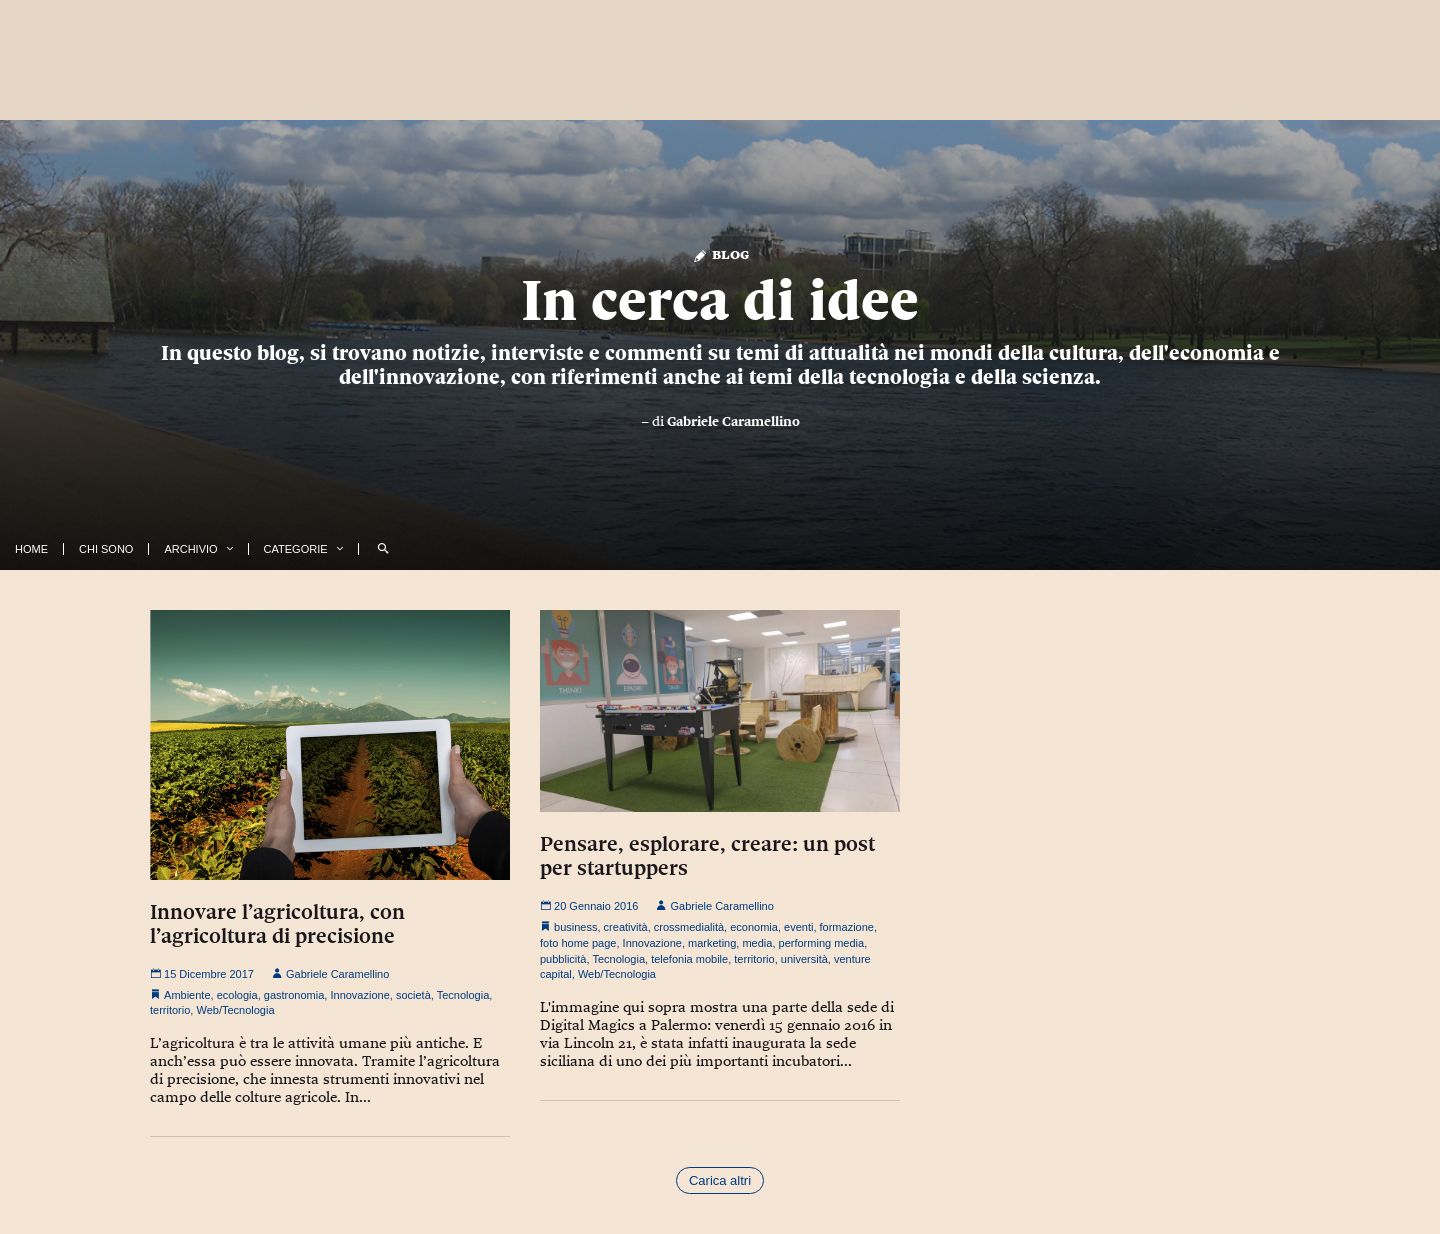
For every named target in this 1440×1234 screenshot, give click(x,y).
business (575, 927)
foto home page (578, 943)
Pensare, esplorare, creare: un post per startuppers (707, 856)
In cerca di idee (720, 300)
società (413, 995)
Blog (720, 253)
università (804, 959)
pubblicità (563, 959)
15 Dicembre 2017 (202, 974)
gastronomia (294, 995)
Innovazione (359, 995)
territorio (170, 1010)
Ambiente (187, 995)
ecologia (237, 995)
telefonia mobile (689, 959)
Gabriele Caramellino (733, 421)
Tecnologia (463, 995)
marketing (712, 943)
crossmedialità (689, 927)
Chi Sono (106, 549)
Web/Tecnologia (235, 1010)
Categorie (296, 549)
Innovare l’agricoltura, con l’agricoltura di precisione (277, 924)
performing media (822, 943)
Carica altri (720, 1180)
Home (31, 549)
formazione (847, 927)
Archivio (190, 549)
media (757, 943)
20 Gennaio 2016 (589, 906)
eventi (798, 927)
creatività (626, 927)
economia (754, 927)
